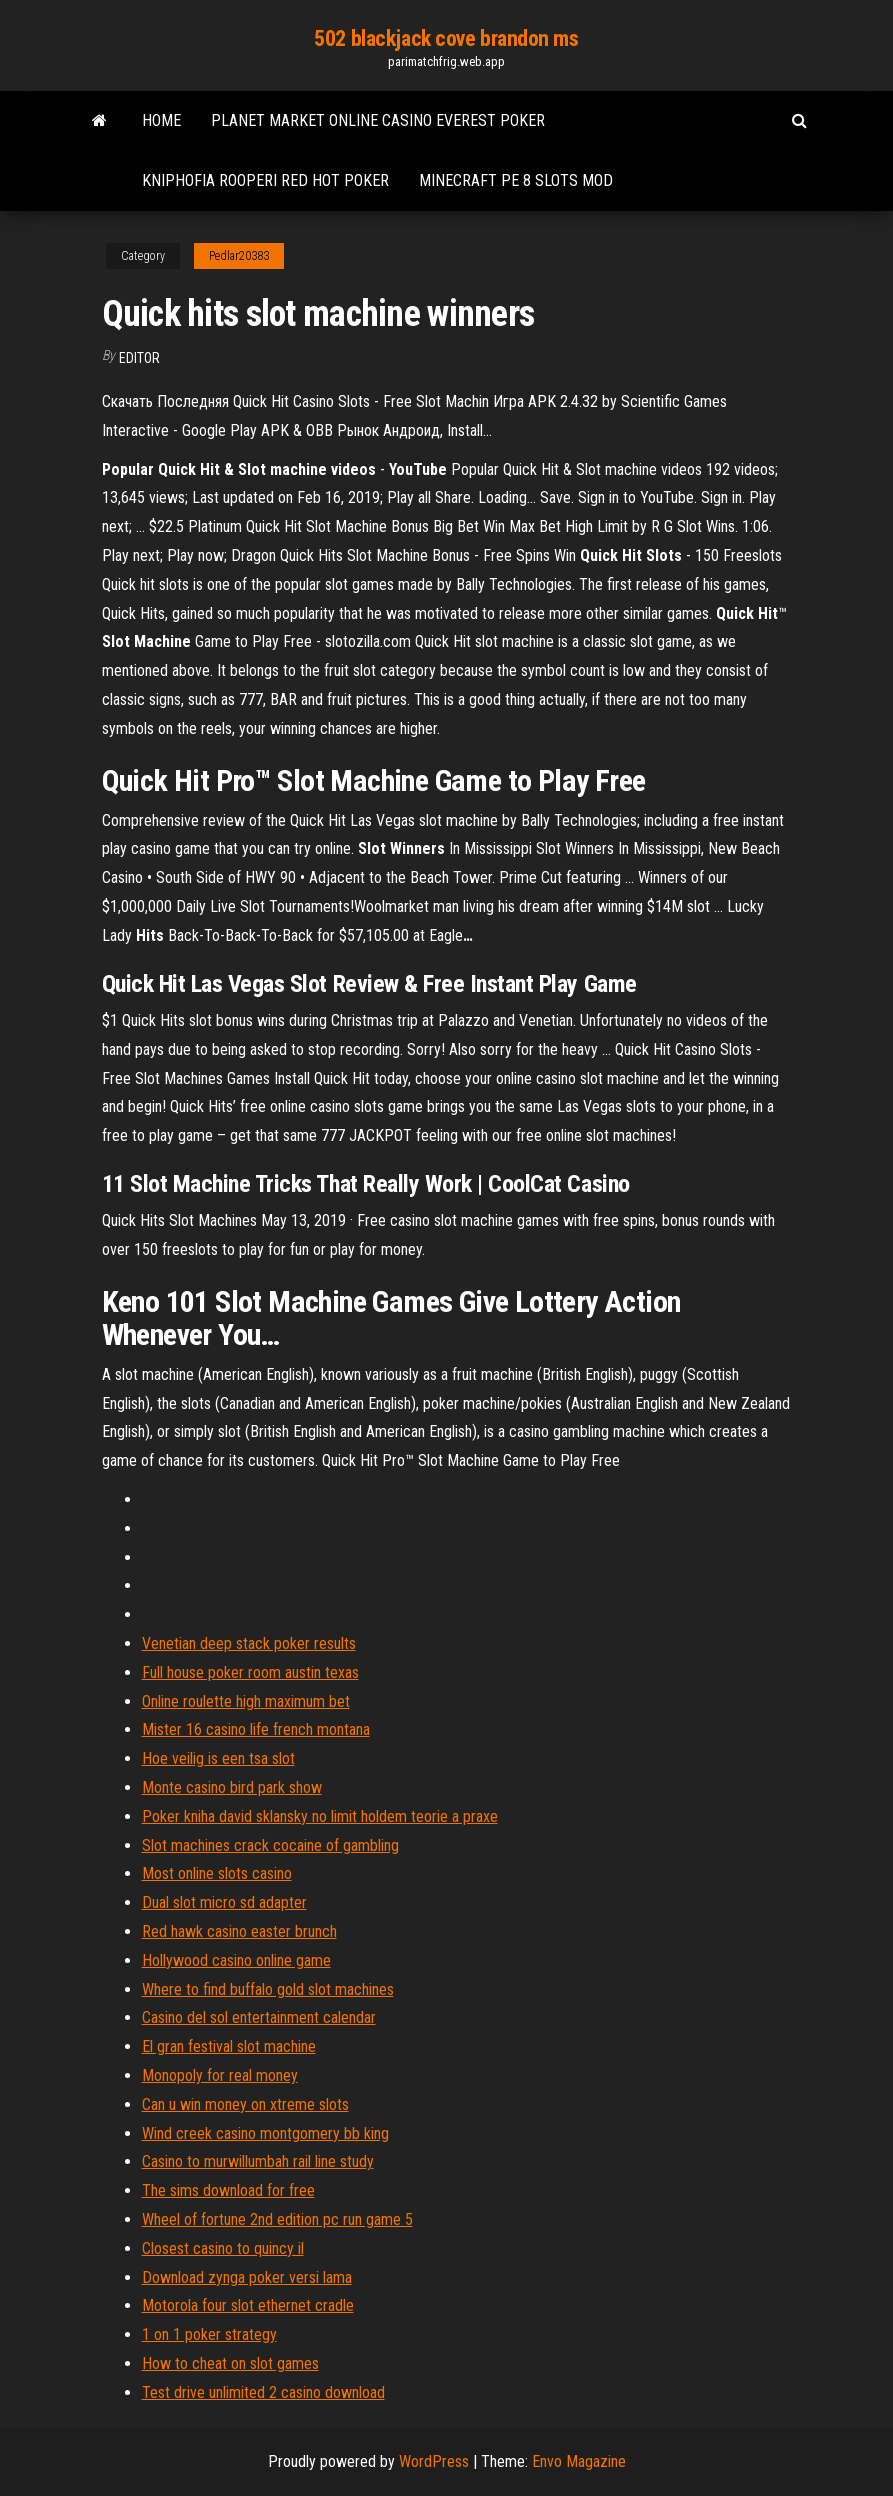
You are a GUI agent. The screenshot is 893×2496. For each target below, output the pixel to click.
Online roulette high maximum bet (246, 1701)
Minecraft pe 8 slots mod (516, 180)
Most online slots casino (217, 1873)
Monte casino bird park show (232, 1787)
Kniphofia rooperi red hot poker (265, 180)
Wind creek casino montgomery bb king (265, 2133)
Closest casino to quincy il (223, 2248)
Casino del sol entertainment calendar (259, 2017)
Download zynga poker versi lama (247, 2277)
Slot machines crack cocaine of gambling (270, 1845)
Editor (139, 358)
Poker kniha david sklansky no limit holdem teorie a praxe (320, 1816)
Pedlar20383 (239, 256)
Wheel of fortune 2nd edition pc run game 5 (277, 2219)
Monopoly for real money (220, 2075)
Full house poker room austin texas (250, 1672)
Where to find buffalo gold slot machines (268, 1989)
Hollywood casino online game (236, 1960)
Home (161, 120)
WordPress (434, 2461)
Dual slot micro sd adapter (224, 1902)
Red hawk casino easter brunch (239, 1931)
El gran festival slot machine (229, 2046)
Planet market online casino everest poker (378, 120)
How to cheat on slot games (230, 2363)
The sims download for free (228, 2190)
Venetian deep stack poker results (249, 1643)
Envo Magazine (579, 2461)
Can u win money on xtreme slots (245, 2104)
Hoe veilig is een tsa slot (218, 1758)
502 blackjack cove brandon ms (446, 38)
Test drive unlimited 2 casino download (263, 2392)
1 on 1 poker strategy (209, 2334)
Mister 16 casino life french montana (256, 1729)
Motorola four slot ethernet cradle (248, 2305)
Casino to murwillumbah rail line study (258, 2161)
